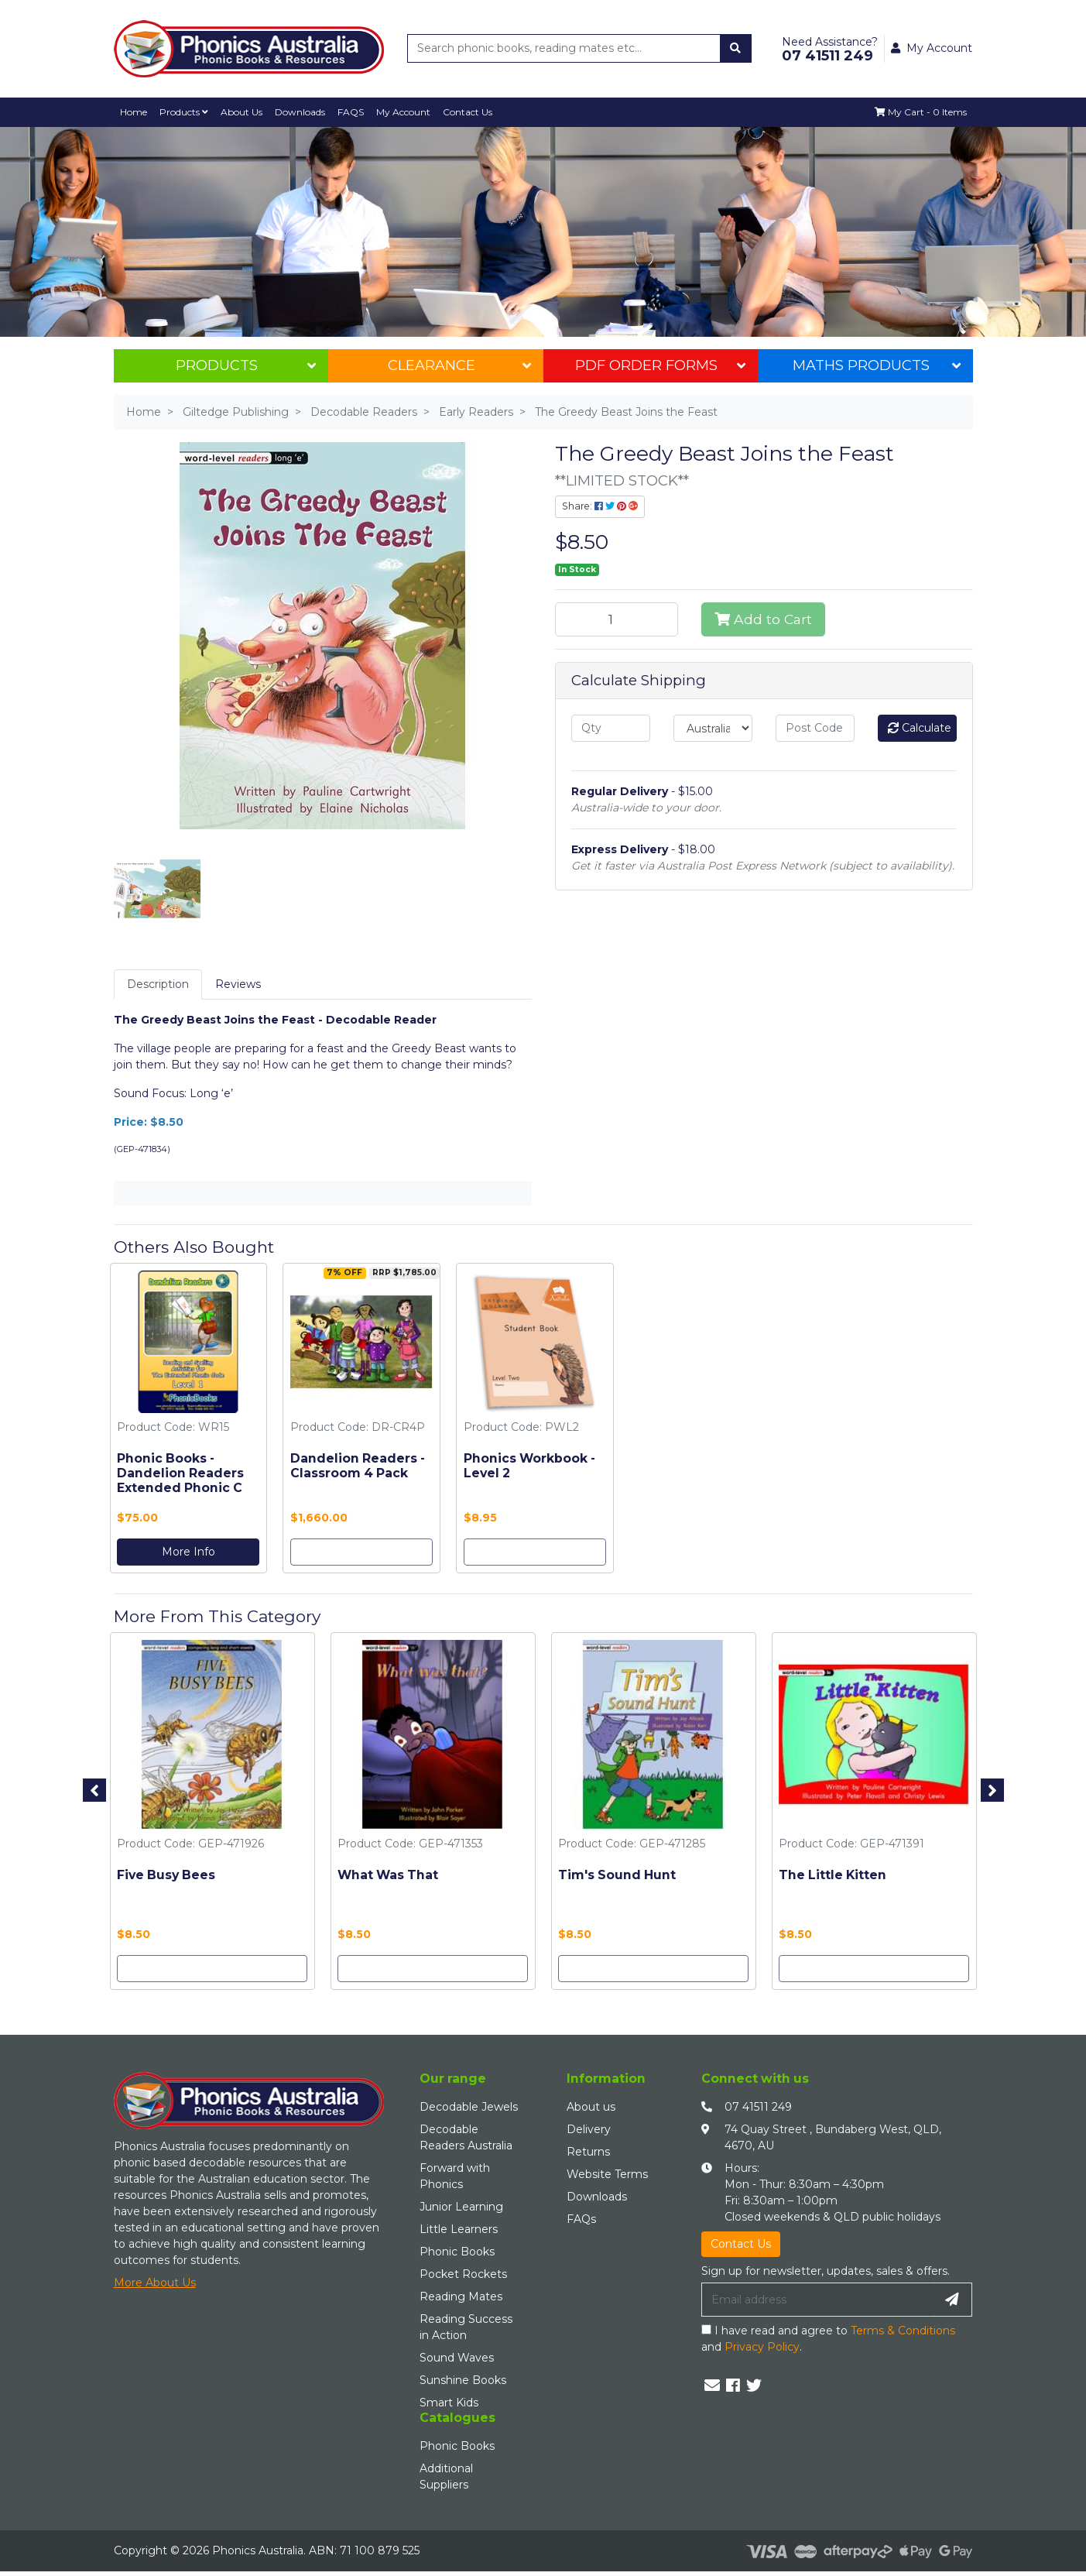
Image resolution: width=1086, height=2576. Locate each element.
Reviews (238, 984)
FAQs (581, 2219)
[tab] (158, 984)
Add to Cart (763, 619)
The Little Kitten (832, 1875)
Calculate (919, 728)
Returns (588, 2152)
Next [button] (992, 1790)
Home (134, 112)
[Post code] (815, 728)
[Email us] (712, 2385)
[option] (189, 1422)
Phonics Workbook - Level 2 (529, 1465)
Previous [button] (94, 1790)
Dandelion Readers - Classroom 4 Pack (357, 1465)
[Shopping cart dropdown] (920, 112)
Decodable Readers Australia (466, 2137)
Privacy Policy (762, 2347)
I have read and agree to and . (828, 2339)
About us (591, 2107)
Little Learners (459, 2229)
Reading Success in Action (466, 2327)
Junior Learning (461, 2207)
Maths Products (877, 365)
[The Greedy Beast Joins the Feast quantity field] (617, 619)
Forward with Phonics (455, 2176)
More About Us (155, 2283)
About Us (242, 112)
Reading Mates (461, 2296)
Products (184, 112)
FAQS (352, 112)
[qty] (610, 728)
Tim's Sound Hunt (617, 1875)
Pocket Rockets (463, 2274)
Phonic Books (457, 2252)
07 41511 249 (758, 2107)
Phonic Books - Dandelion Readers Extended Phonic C (180, 1473)
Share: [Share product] (600, 506)
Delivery (589, 2129)
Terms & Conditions (903, 2331)
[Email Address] (817, 2299)
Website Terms (607, 2174)
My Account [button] (931, 48)
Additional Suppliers (446, 2476)
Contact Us (470, 112)
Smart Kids (449, 2403)
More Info (188, 1552)
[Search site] (735, 48)
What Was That (387, 1875)
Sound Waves (457, 2358)
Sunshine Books (463, 2380)
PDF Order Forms (660, 365)
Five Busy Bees (166, 1875)
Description (158, 984)
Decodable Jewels (469, 2107)
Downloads (301, 112)
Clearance (459, 365)
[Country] (712, 728)
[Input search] (564, 48)
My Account (406, 112)
